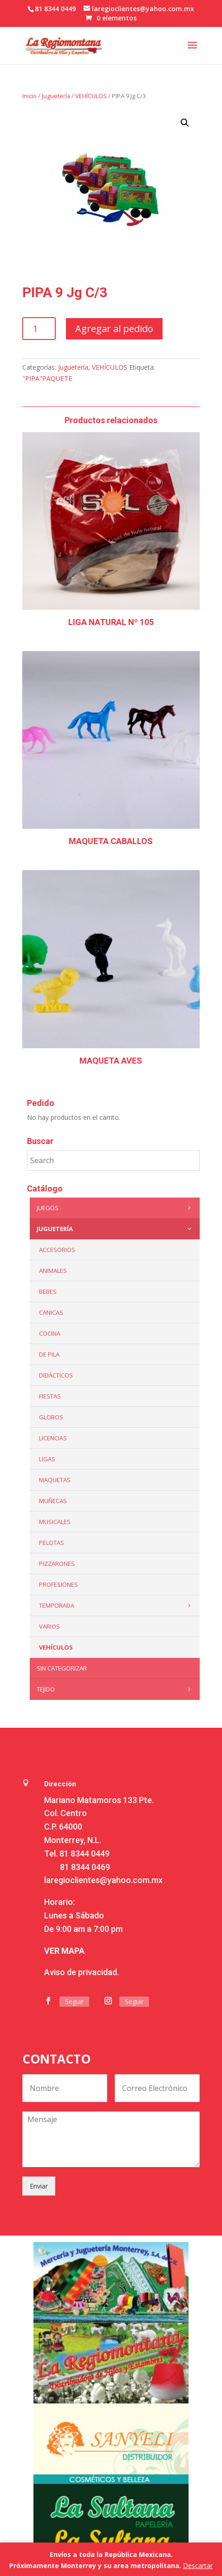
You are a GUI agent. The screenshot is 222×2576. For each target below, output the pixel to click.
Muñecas (53, 1501)
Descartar (198, 2565)
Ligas (47, 1459)
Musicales (55, 1522)
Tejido (116, 1689)
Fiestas (50, 1396)
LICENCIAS (53, 1438)
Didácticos (56, 1375)
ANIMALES (53, 1270)
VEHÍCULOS (91, 96)
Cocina (49, 1333)
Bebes (48, 1291)
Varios (49, 1626)
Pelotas (51, 1542)
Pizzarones (57, 1563)
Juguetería (56, 96)
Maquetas (55, 1480)
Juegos (116, 1207)
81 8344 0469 (85, 1867)
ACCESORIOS (57, 1249)
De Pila (49, 1354)
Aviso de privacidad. (81, 1972)
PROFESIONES (58, 1584)
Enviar (39, 2186)
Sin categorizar (62, 1668)
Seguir (74, 2001)
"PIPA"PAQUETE (47, 378)
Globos (51, 1417)
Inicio (29, 96)
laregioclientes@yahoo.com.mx (103, 1880)
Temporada (117, 1605)
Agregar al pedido (114, 328)
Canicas (51, 1312)
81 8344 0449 (84, 1853)
